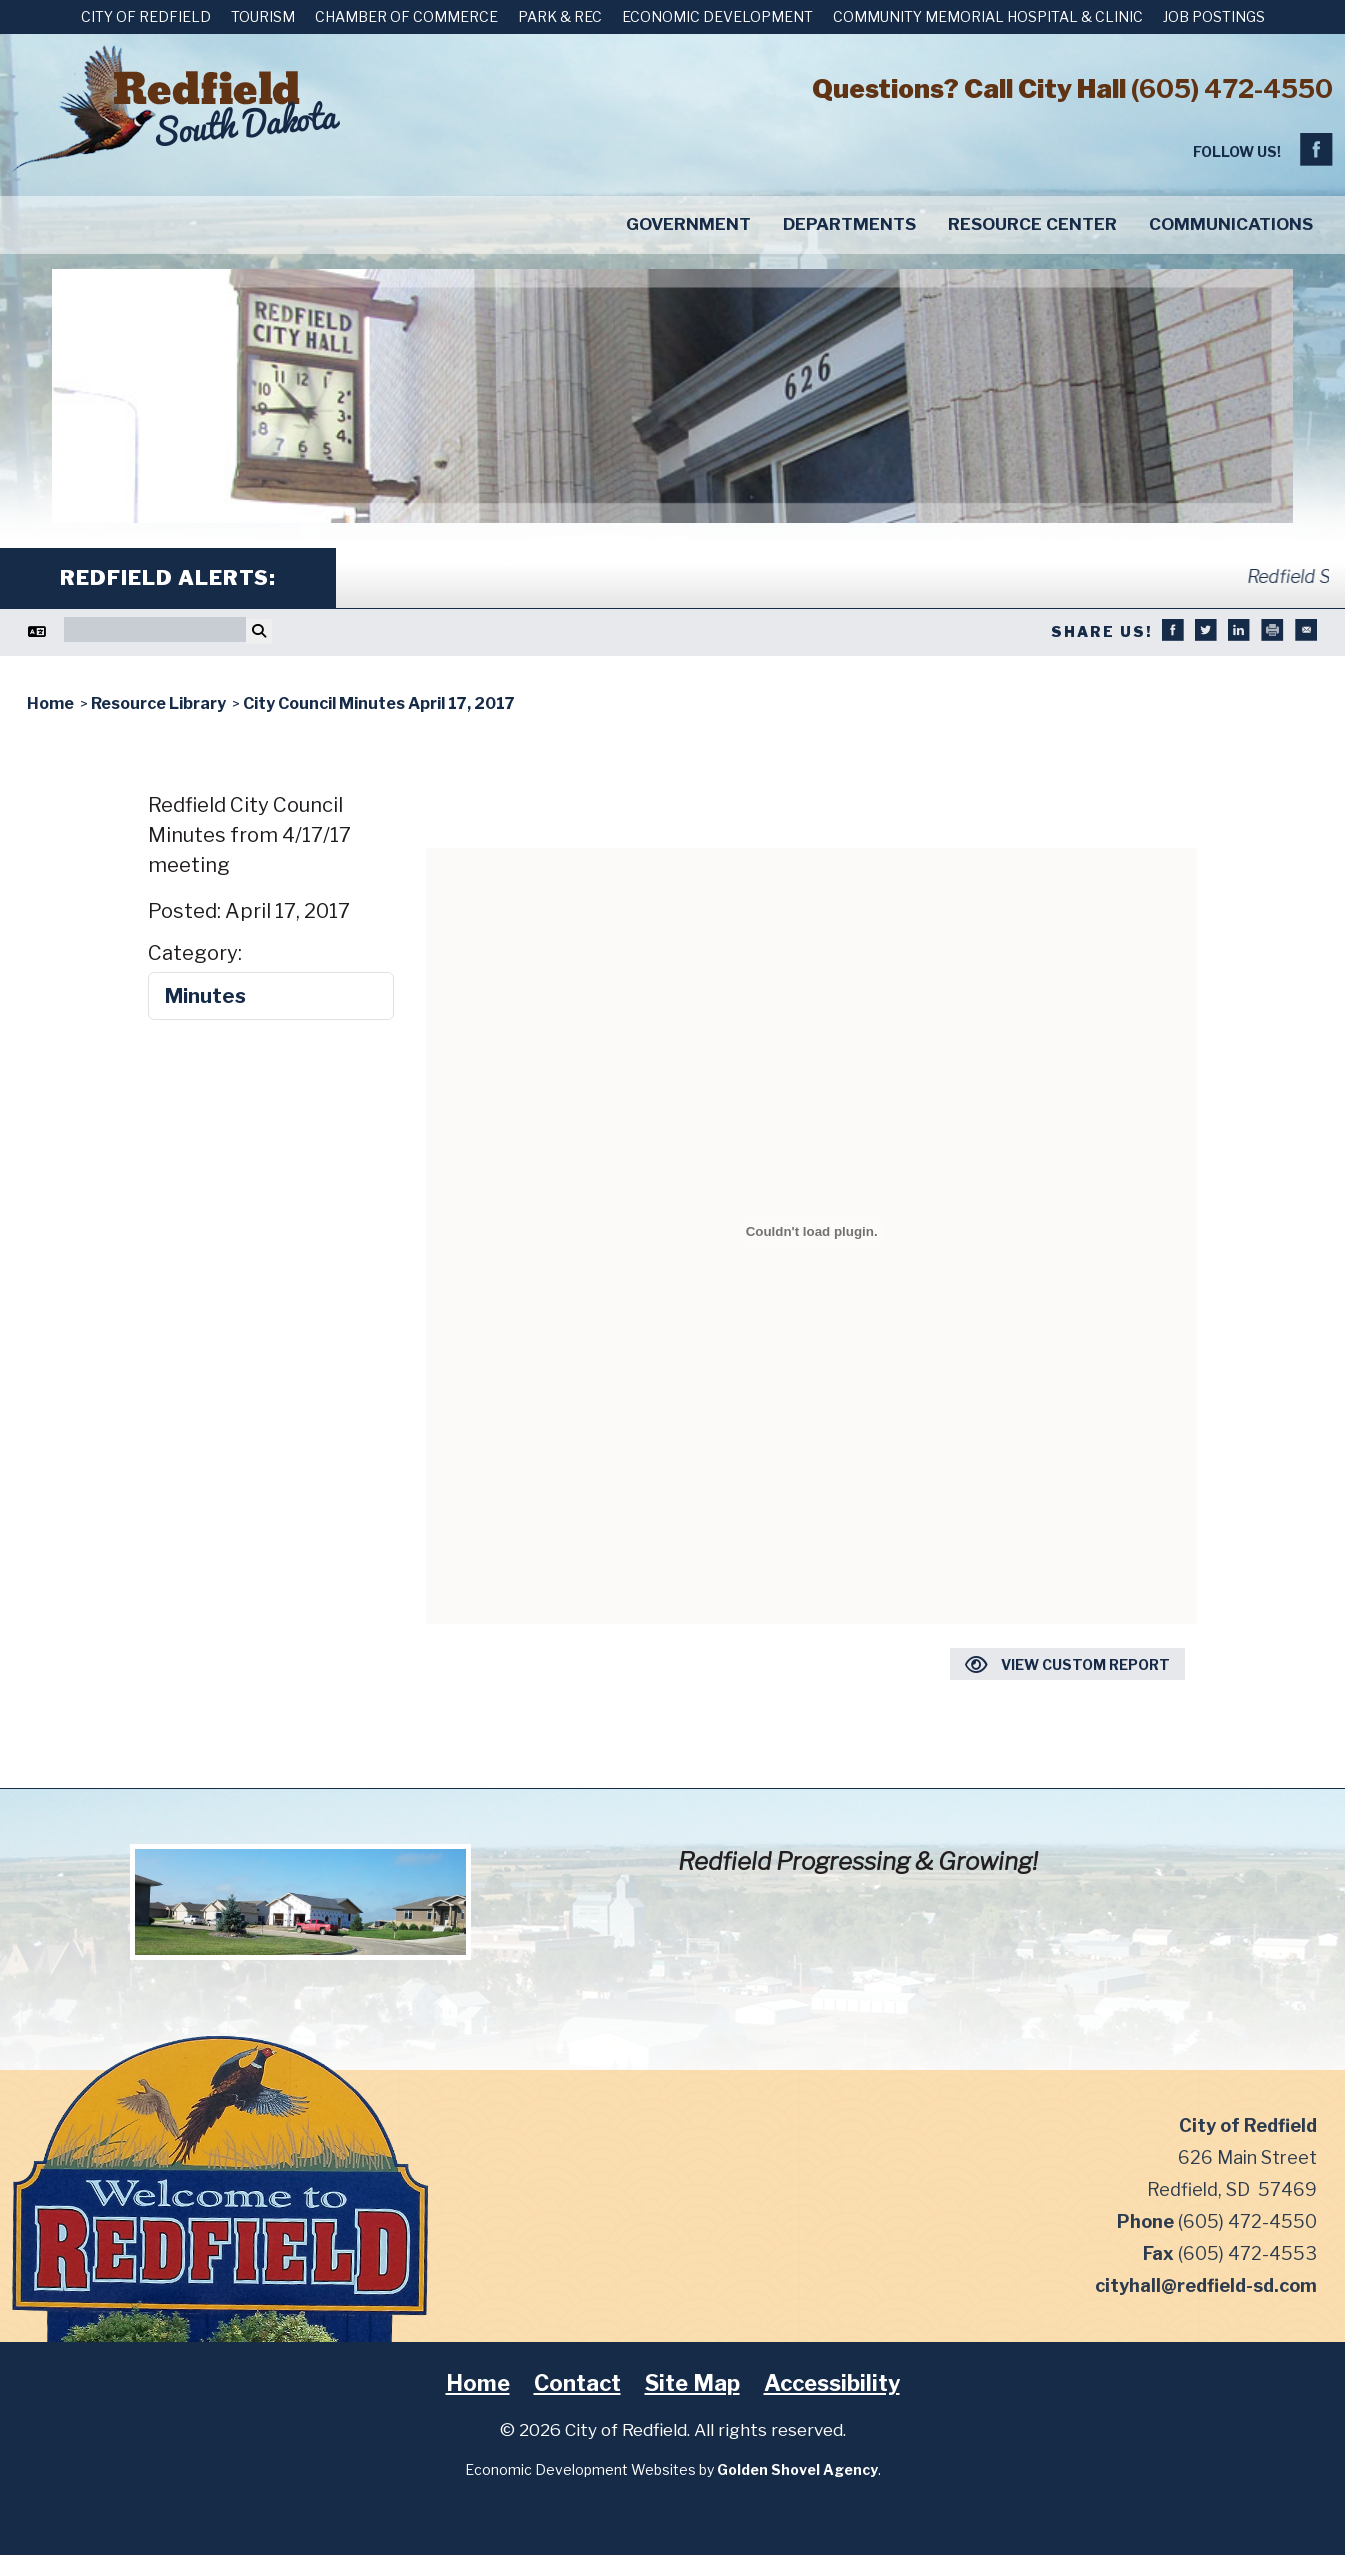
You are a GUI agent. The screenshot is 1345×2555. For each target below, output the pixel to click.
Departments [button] (849, 224)
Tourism (263, 16)
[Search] (155, 629)
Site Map (692, 2383)
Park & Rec (560, 16)
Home (478, 2383)
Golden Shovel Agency (797, 2469)
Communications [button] (1231, 224)
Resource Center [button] (1032, 224)
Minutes (205, 996)
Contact (577, 2383)
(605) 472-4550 (1232, 88)
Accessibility (832, 2383)
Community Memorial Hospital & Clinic (988, 16)
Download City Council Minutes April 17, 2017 (811, 806)
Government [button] (688, 224)
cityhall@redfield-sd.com (1206, 2285)
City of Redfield (146, 16)
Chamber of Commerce (406, 16)
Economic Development (717, 16)
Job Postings (1214, 16)
